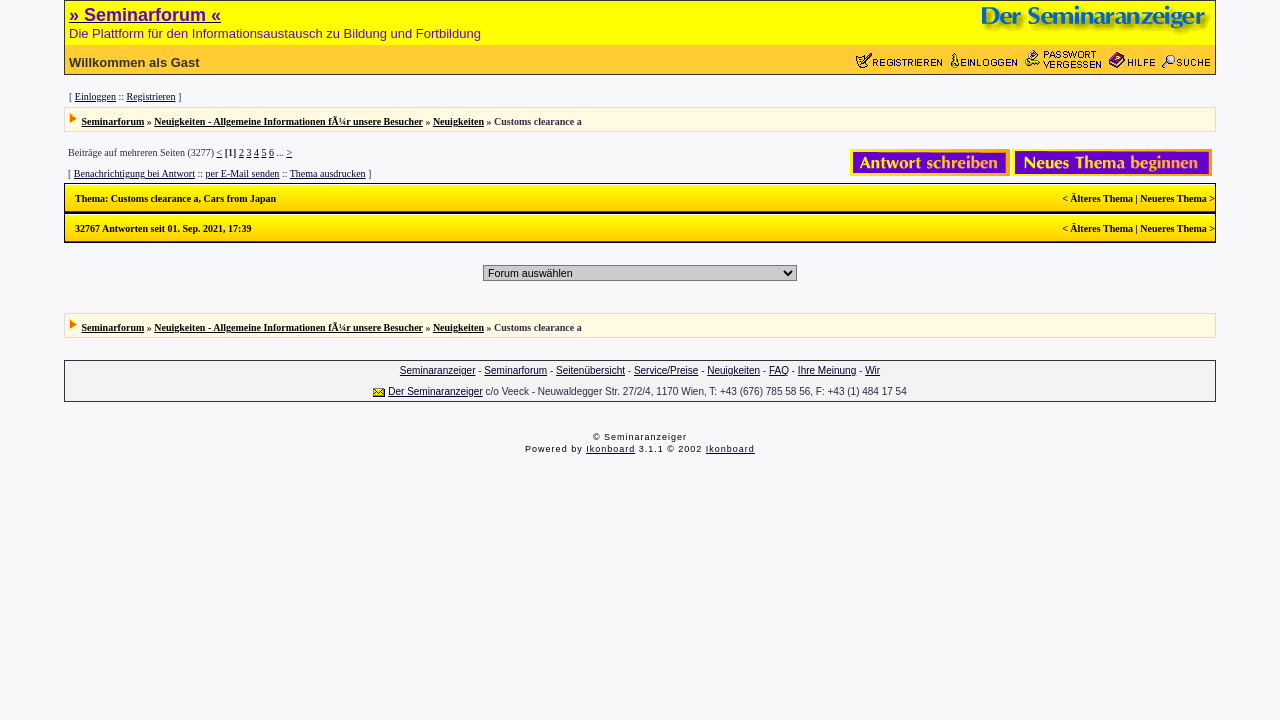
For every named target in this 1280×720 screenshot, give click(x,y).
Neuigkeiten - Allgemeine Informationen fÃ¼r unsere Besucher (288, 121)
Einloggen (95, 96)
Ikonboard (610, 449)
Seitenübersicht (590, 370)
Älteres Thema (1101, 198)
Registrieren (151, 96)
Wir (872, 370)
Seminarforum (113, 121)
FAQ (779, 370)
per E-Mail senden (243, 173)
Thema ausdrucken (328, 173)
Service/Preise (666, 370)
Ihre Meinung (827, 370)
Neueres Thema (1173, 198)
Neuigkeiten (458, 121)
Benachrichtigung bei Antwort (134, 173)
